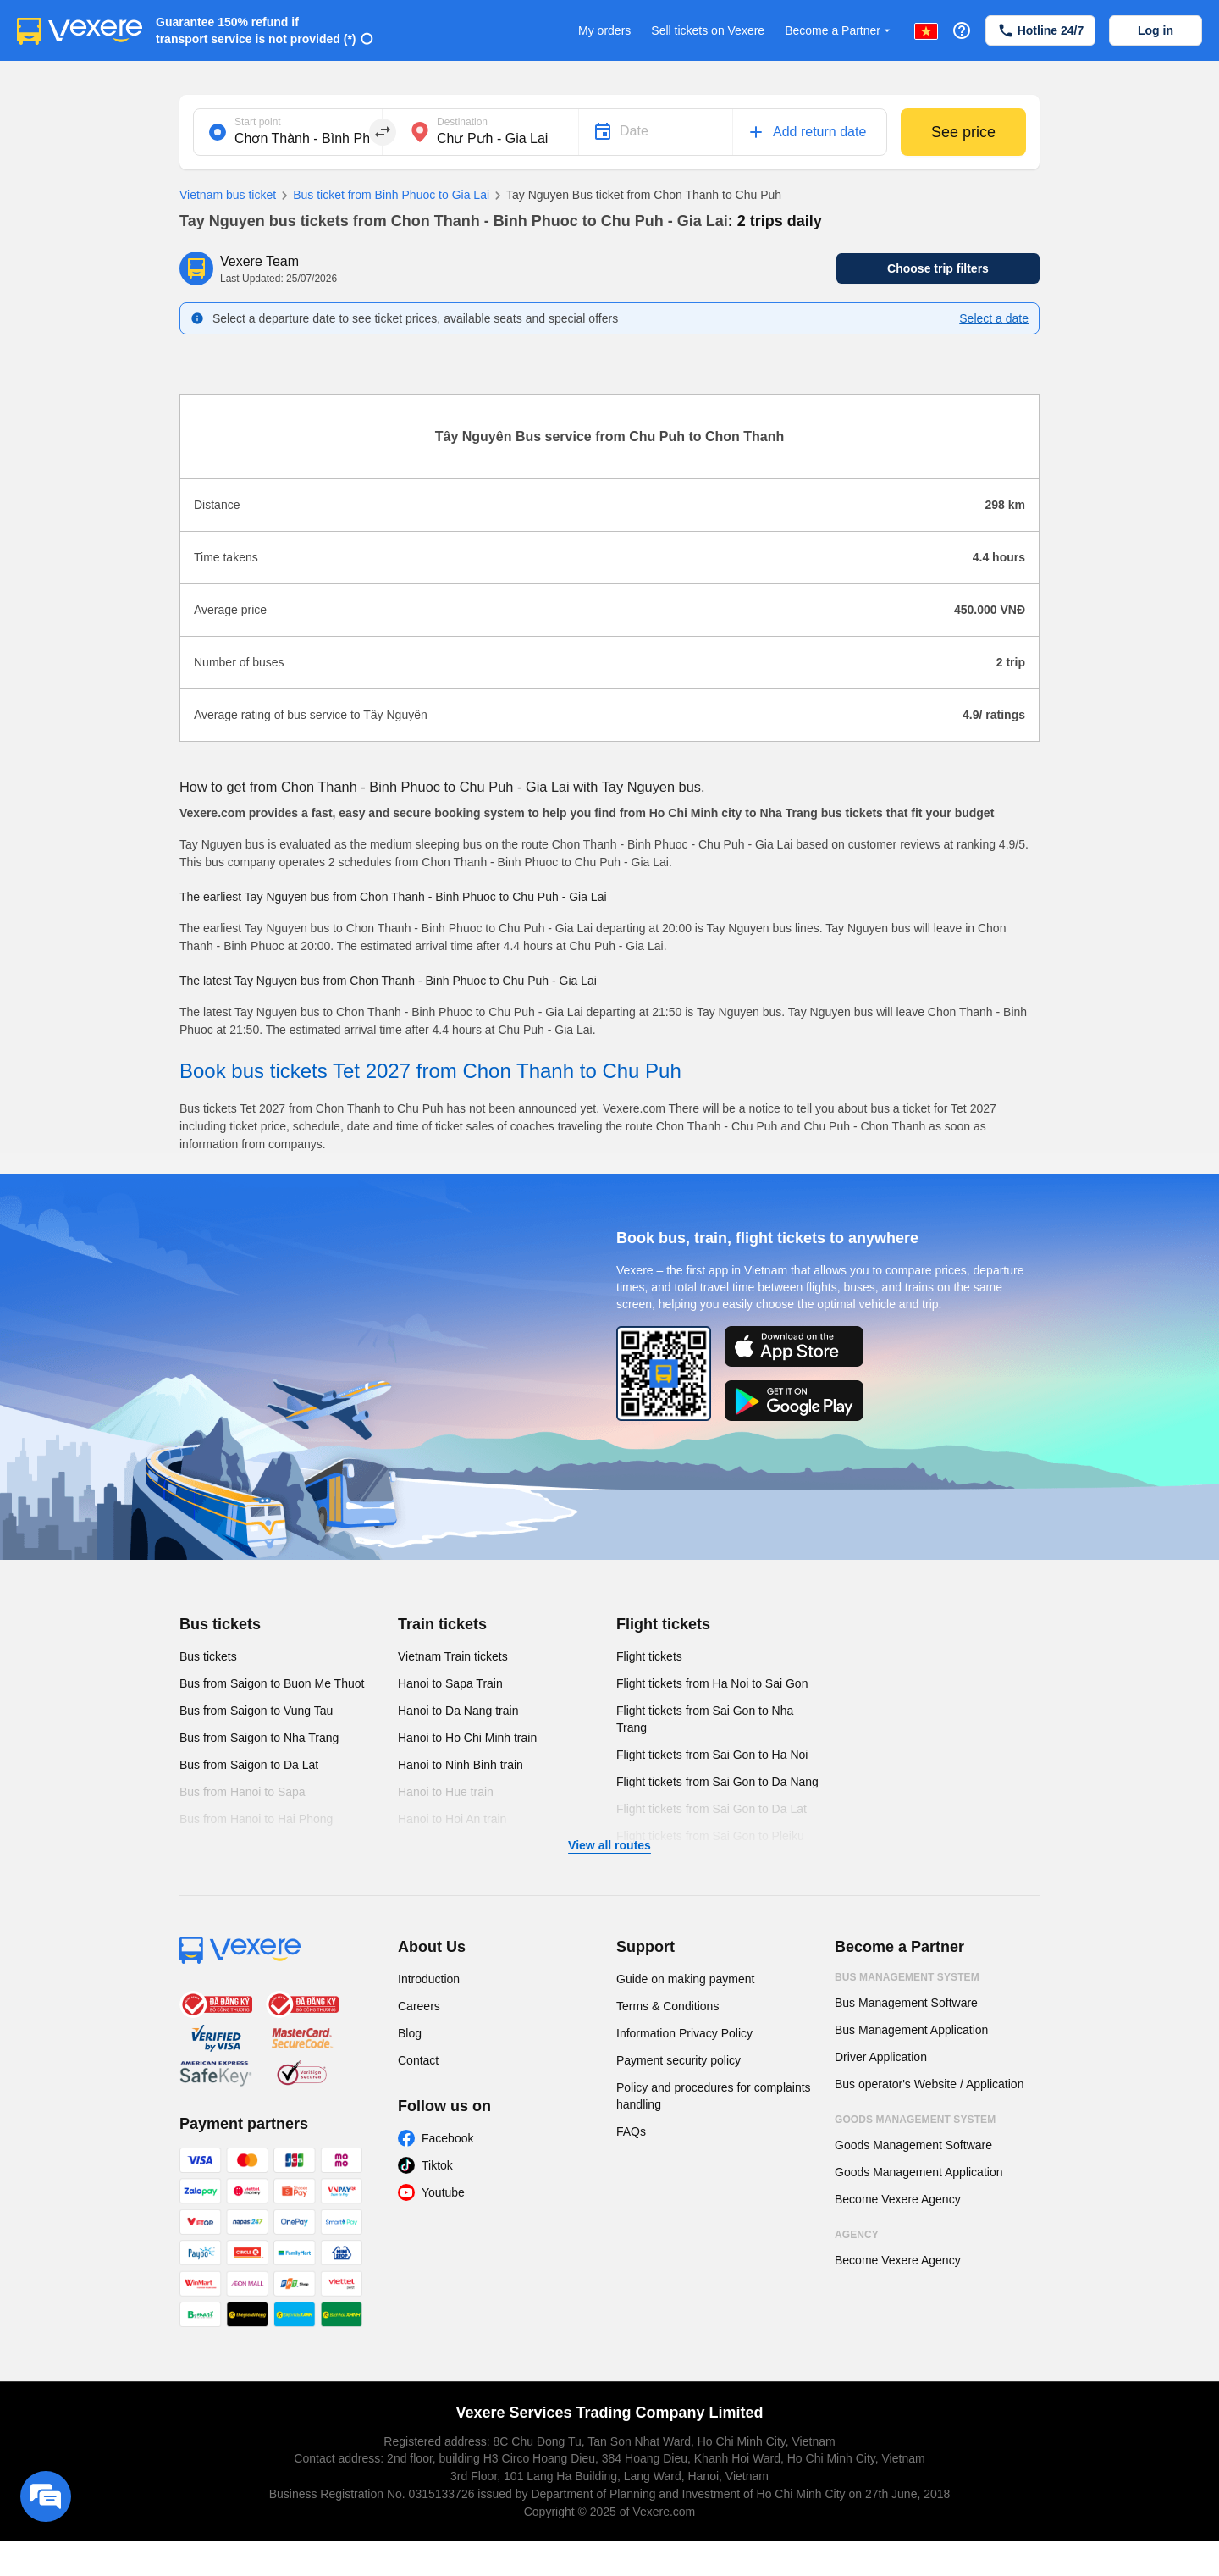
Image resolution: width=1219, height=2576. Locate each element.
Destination (462, 122)
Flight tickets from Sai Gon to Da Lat (711, 1809)
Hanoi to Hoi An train (452, 1819)
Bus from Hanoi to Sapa (242, 1792)
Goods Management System (915, 2119)
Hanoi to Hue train (446, 1792)
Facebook (447, 2138)
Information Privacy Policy (684, 2033)
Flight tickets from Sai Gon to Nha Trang (704, 1719)
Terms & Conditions (667, 2006)
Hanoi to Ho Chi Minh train (467, 1737)
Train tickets (442, 1624)
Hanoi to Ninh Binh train (460, 1765)
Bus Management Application (911, 2030)
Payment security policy (678, 2060)
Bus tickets (220, 1624)
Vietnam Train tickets (453, 1656)
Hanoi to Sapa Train (450, 1683)
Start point (257, 122)
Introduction (429, 1979)
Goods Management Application (918, 2172)
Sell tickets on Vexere (707, 30)
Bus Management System (907, 1977)
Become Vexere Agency (898, 2199)
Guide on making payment (685, 1979)
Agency (857, 2235)
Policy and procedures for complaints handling (713, 2096)
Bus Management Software (906, 2002)
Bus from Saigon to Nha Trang (259, 1737)
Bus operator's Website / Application (929, 2084)
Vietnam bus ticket (227, 195)
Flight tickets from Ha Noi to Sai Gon (712, 1683)
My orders (604, 30)
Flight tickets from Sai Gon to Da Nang (717, 1781)
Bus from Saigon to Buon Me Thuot (271, 1683)
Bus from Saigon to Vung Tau (256, 1710)
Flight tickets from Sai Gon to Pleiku (710, 1836)
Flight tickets (663, 1624)
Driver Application (881, 2057)
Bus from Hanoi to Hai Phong (256, 1819)
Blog (410, 2033)
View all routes (609, 1845)
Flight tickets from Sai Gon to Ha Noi (712, 1754)
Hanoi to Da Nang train (458, 1710)
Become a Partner (839, 31)
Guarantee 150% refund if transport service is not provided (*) (256, 30)
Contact (418, 2060)
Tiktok (437, 2165)
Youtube (443, 2192)
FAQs (631, 2131)
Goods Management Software (913, 2145)
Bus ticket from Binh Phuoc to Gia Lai (382, 195)
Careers (419, 2006)
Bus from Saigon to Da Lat (248, 1765)
